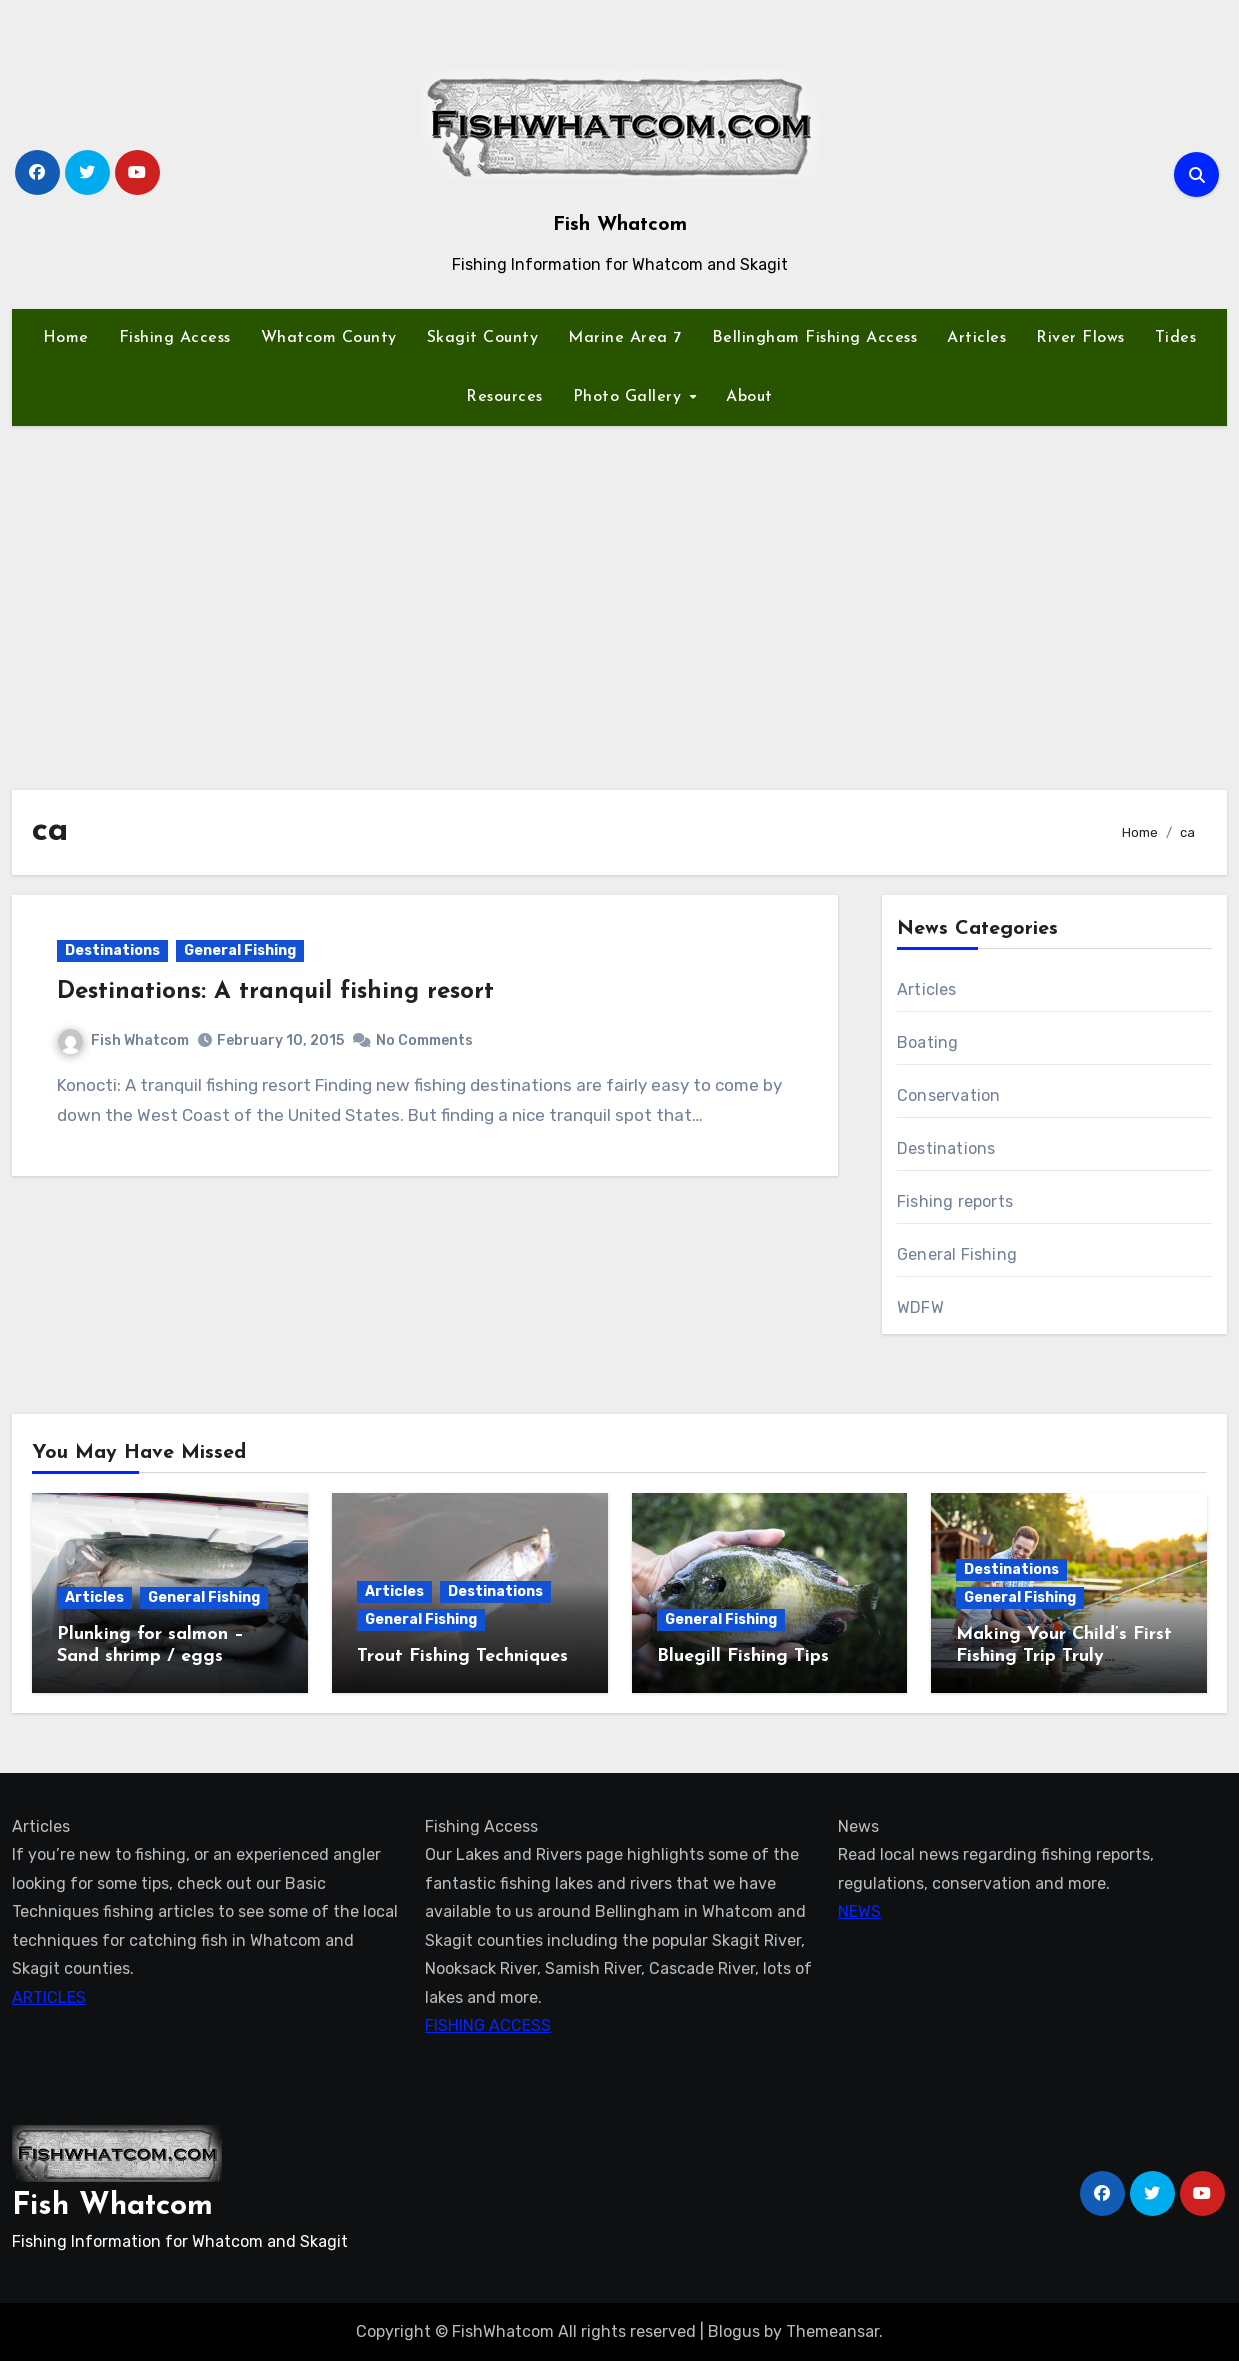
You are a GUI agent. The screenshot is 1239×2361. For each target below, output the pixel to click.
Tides (1176, 338)
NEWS (859, 1911)
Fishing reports (955, 1201)
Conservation (948, 1095)
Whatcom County (329, 338)
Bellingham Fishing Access (815, 338)
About (749, 397)
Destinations (112, 950)
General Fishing (240, 950)
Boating (927, 1042)
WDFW (920, 1307)
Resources (504, 397)
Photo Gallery (630, 397)
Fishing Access (175, 338)
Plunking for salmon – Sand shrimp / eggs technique (150, 1656)
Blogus (734, 2331)
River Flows (1080, 338)
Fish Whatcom (620, 225)
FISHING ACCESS (488, 2025)
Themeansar (832, 2331)
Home (66, 338)
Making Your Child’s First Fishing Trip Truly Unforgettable (1064, 1656)
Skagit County (483, 338)
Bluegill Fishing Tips (743, 1656)
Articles (976, 338)
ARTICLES (49, 1996)
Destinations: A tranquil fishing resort (275, 992)
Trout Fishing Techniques (462, 1656)
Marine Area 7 (625, 338)
